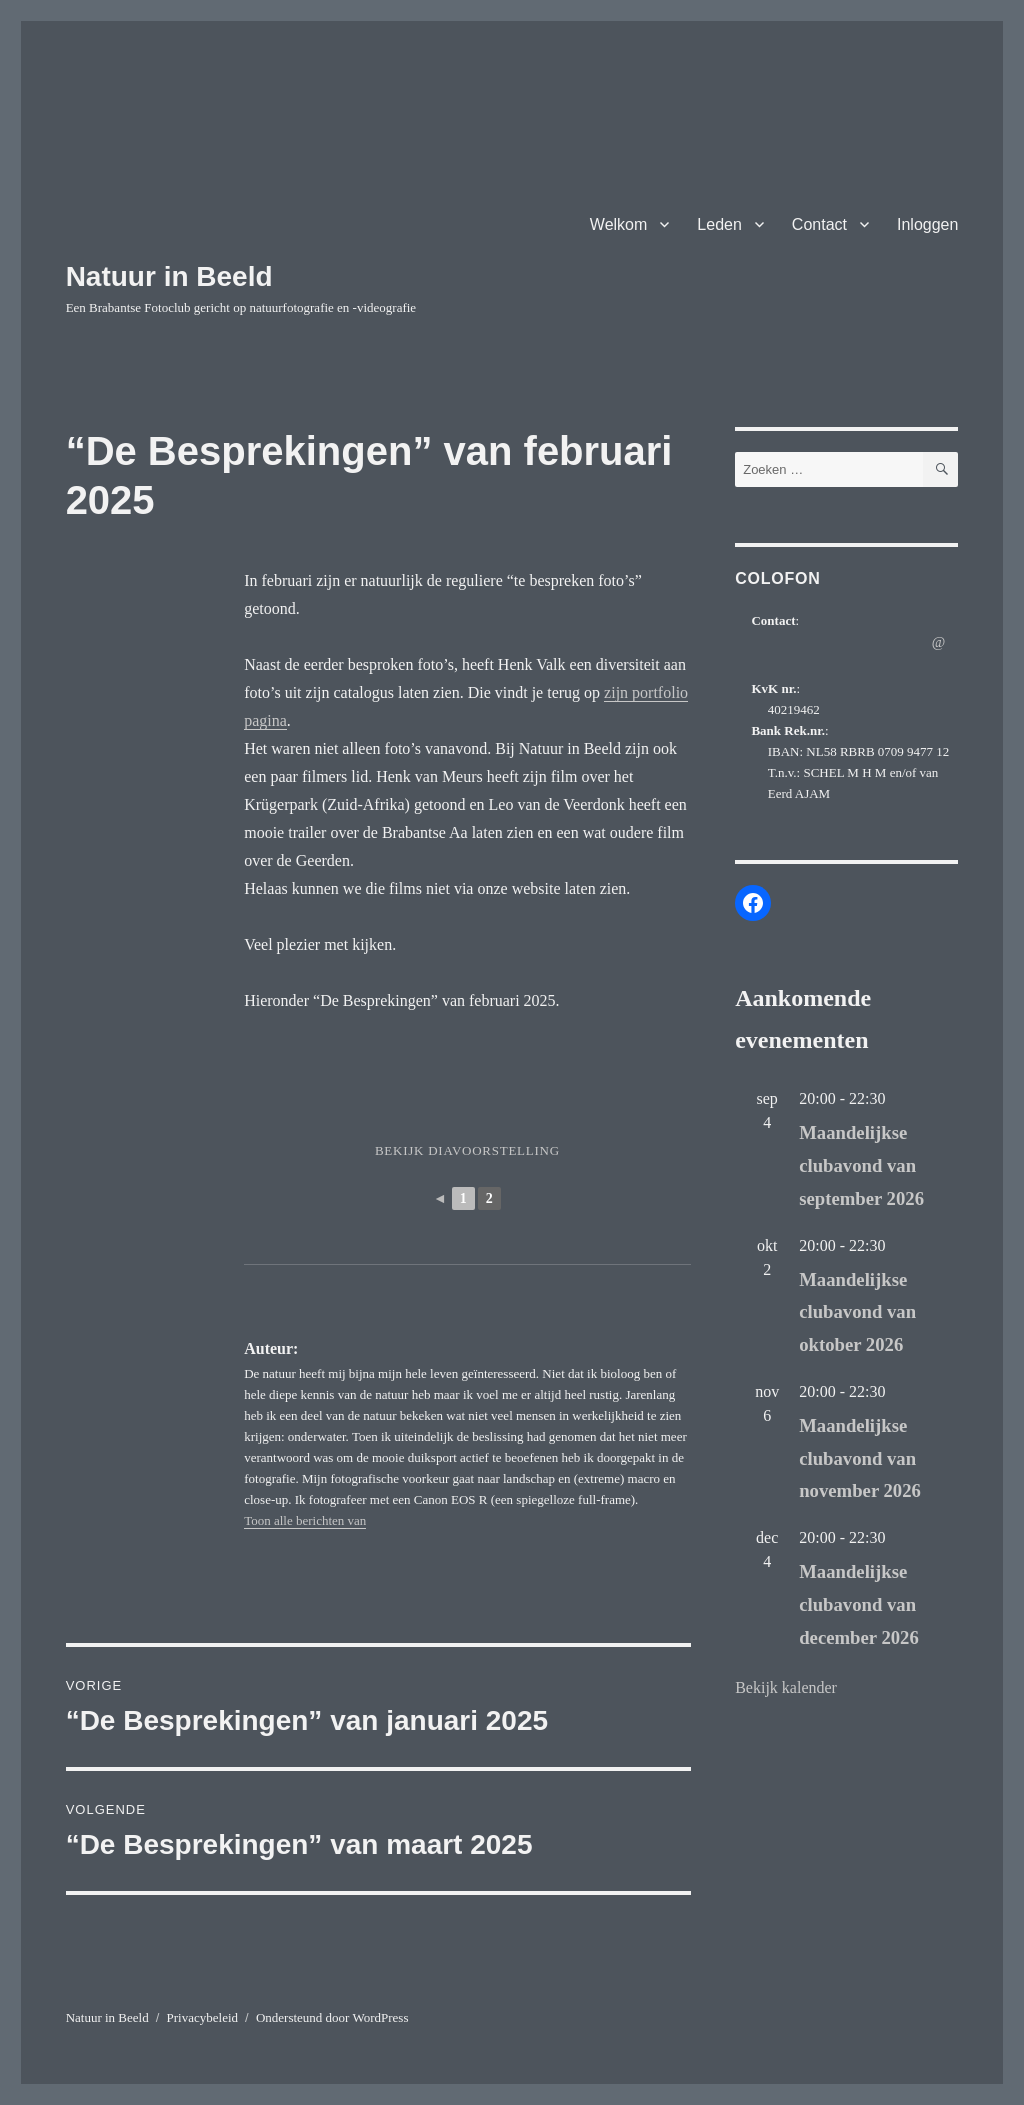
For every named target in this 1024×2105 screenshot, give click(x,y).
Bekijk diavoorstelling (467, 1150)
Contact (819, 224)
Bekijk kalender (786, 1687)
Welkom (619, 224)
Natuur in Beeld (169, 276)
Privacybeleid (202, 2017)
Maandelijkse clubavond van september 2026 (861, 1165)
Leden (719, 224)
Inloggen (927, 224)
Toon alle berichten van (305, 1520)
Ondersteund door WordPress (332, 2017)
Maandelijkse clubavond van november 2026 (860, 1458)
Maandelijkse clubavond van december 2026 (859, 1604)
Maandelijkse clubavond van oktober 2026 (857, 1312)
